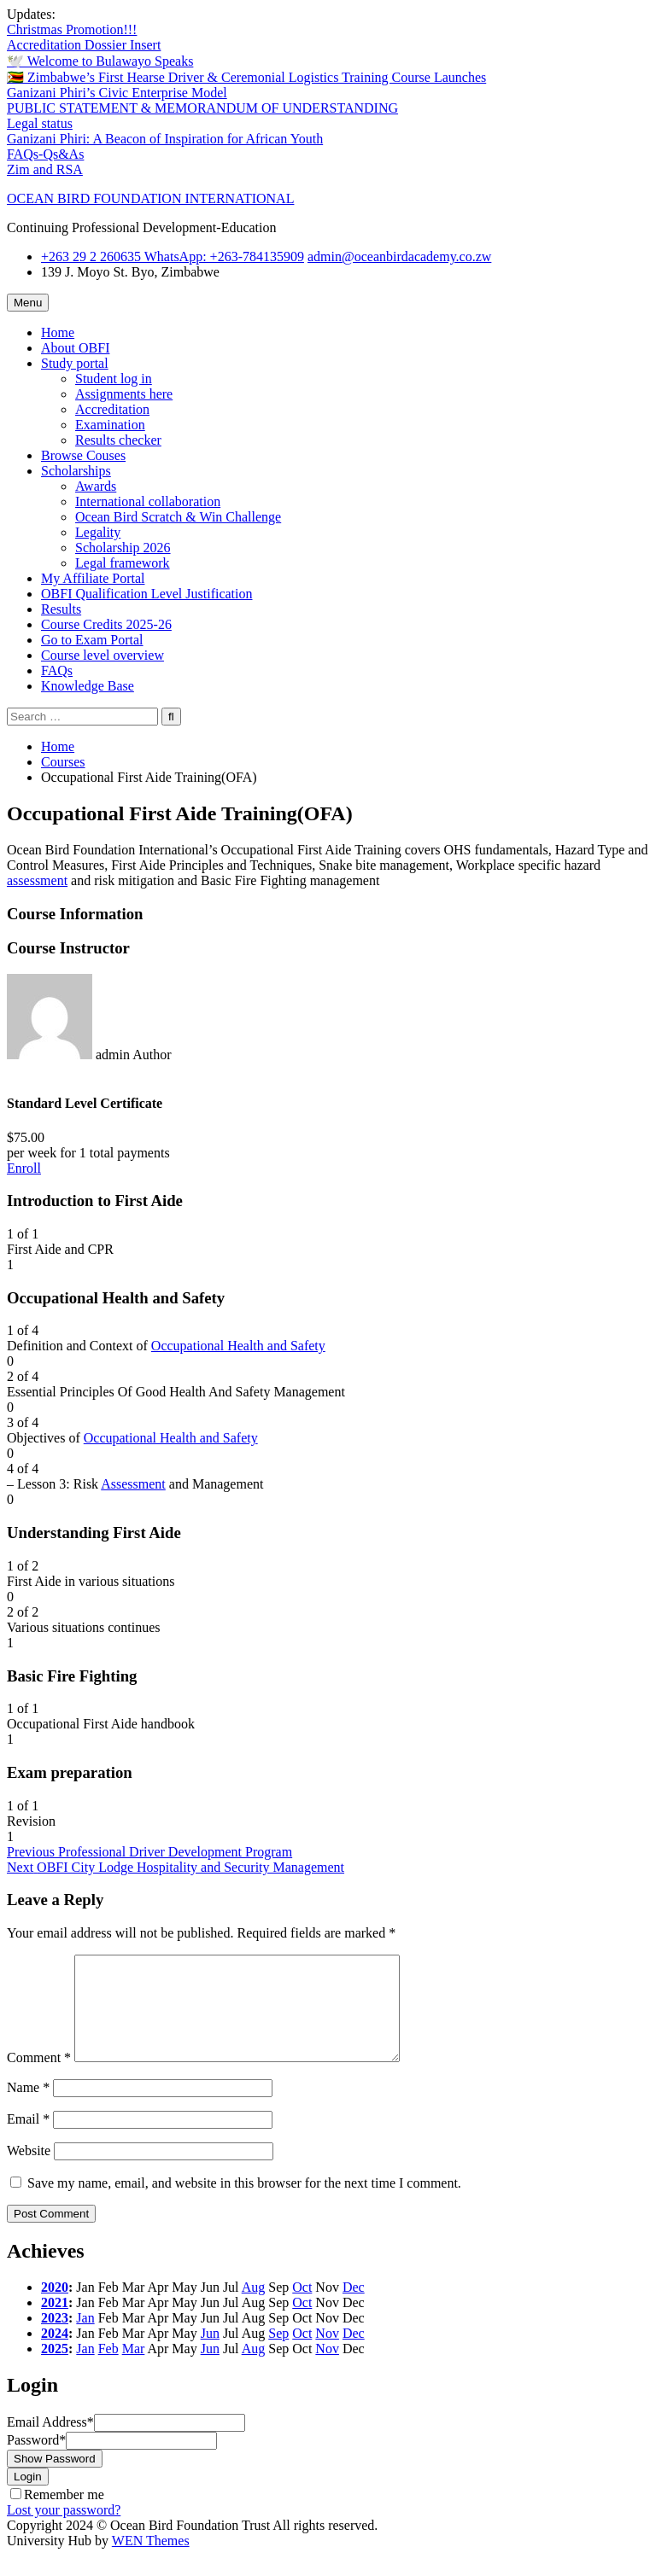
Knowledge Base (87, 686)
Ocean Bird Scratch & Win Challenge (178, 517)
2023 (54, 2338)
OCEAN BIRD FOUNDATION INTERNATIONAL (150, 198)
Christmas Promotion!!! (72, 29)
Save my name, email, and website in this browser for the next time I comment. (244, 2203)
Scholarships (76, 470)
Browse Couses (83, 455)
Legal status (40, 123)
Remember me (64, 2515)
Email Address (50, 2442)
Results (61, 609)
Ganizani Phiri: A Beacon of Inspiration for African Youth (165, 138)
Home (57, 332)
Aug (254, 2307)
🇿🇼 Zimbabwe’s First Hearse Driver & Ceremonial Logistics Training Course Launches (246, 77)
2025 (54, 2369)
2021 (54, 2323)
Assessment (133, 1484)
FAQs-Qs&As (45, 154)
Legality (97, 532)
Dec (354, 2307)
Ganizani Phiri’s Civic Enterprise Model (117, 92)
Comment (39, 2078)
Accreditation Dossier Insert (84, 45)
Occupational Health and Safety (238, 1345)
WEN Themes (151, 2561)
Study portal (74, 363)
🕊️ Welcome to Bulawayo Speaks (100, 61)
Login (28, 2497)
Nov (327, 2353)
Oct (302, 2307)
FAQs (57, 670)
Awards (95, 486)
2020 (54, 2307)
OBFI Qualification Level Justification (147, 593)
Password (36, 2460)
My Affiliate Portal (92, 578)
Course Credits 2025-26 (106, 624)
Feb (108, 2369)
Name (28, 2108)
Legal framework (122, 563)
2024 (54, 2353)
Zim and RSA (45, 169)
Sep (278, 2353)
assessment (37, 880)
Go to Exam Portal (92, 639)
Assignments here (124, 394)
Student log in (113, 378)
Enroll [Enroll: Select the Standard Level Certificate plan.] (24, 1168)
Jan (85, 2338)
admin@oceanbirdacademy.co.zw (399, 256)
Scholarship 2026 (123, 547)
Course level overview (102, 655)
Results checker (118, 440)
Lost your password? (63, 2530)
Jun (210, 2353)
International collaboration (147, 501)
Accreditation (112, 409)
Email (28, 2139)
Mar (133, 2369)
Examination (110, 424)
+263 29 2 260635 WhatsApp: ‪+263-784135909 (172, 256)
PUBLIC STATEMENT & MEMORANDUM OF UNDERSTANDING (202, 108)
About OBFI (75, 348)
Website (28, 2171)
